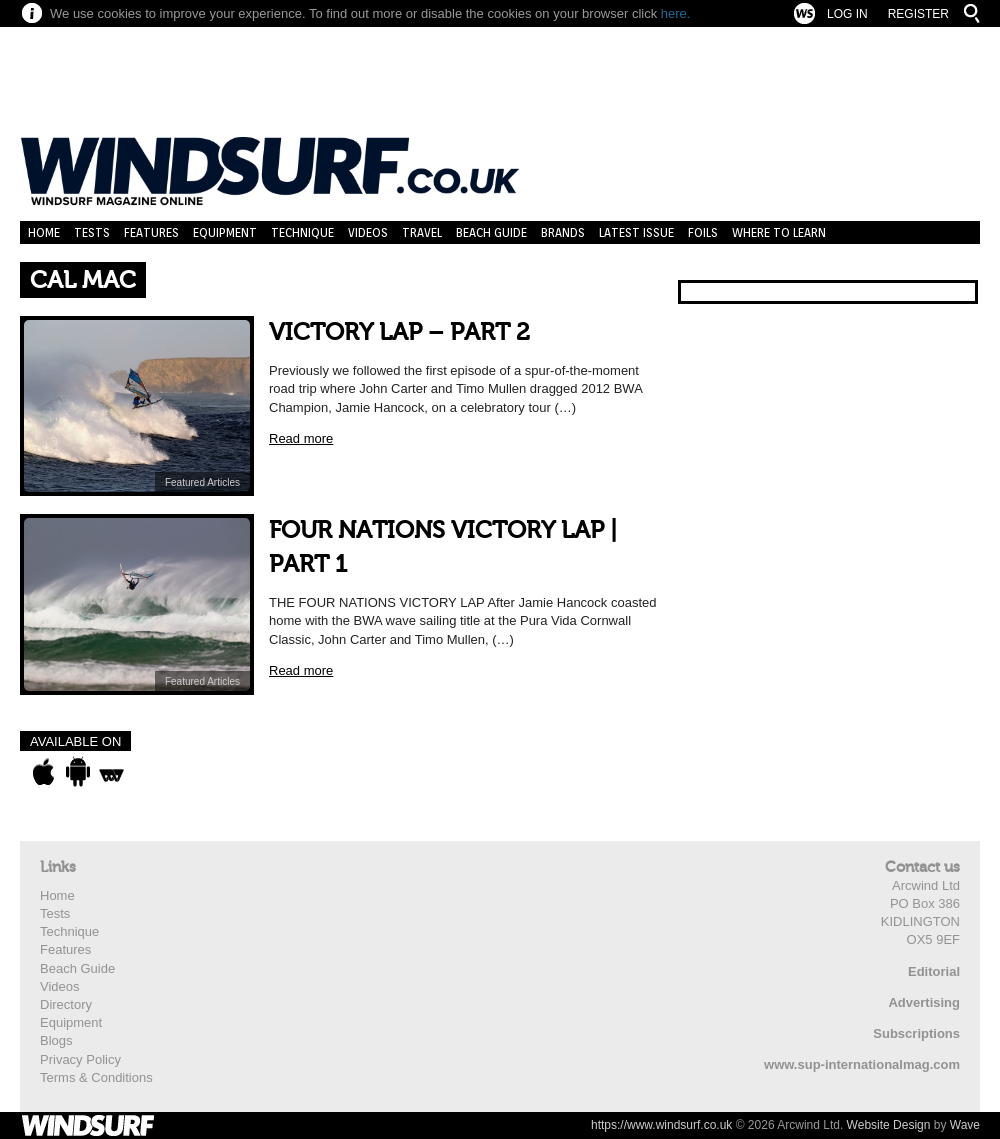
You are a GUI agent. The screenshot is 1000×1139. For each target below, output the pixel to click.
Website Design (889, 1125)
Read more (301, 438)
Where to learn (779, 232)
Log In (847, 14)
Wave (965, 1125)
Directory (66, 1004)
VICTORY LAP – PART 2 (399, 332)
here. (676, 13)
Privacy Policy (80, 1059)
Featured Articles (202, 482)
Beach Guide (491, 232)
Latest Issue (636, 232)
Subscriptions (916, 1033)
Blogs (56, 1040)
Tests (92, 232)
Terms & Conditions (96, 1077)
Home (44, 232)
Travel (422, 232)
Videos (368, 232)
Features (151, 232)
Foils (703, 232)
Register (918, 14)
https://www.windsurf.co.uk (661, 1125)
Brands (563, 232)
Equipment (225, 232)
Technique (302, 232)
